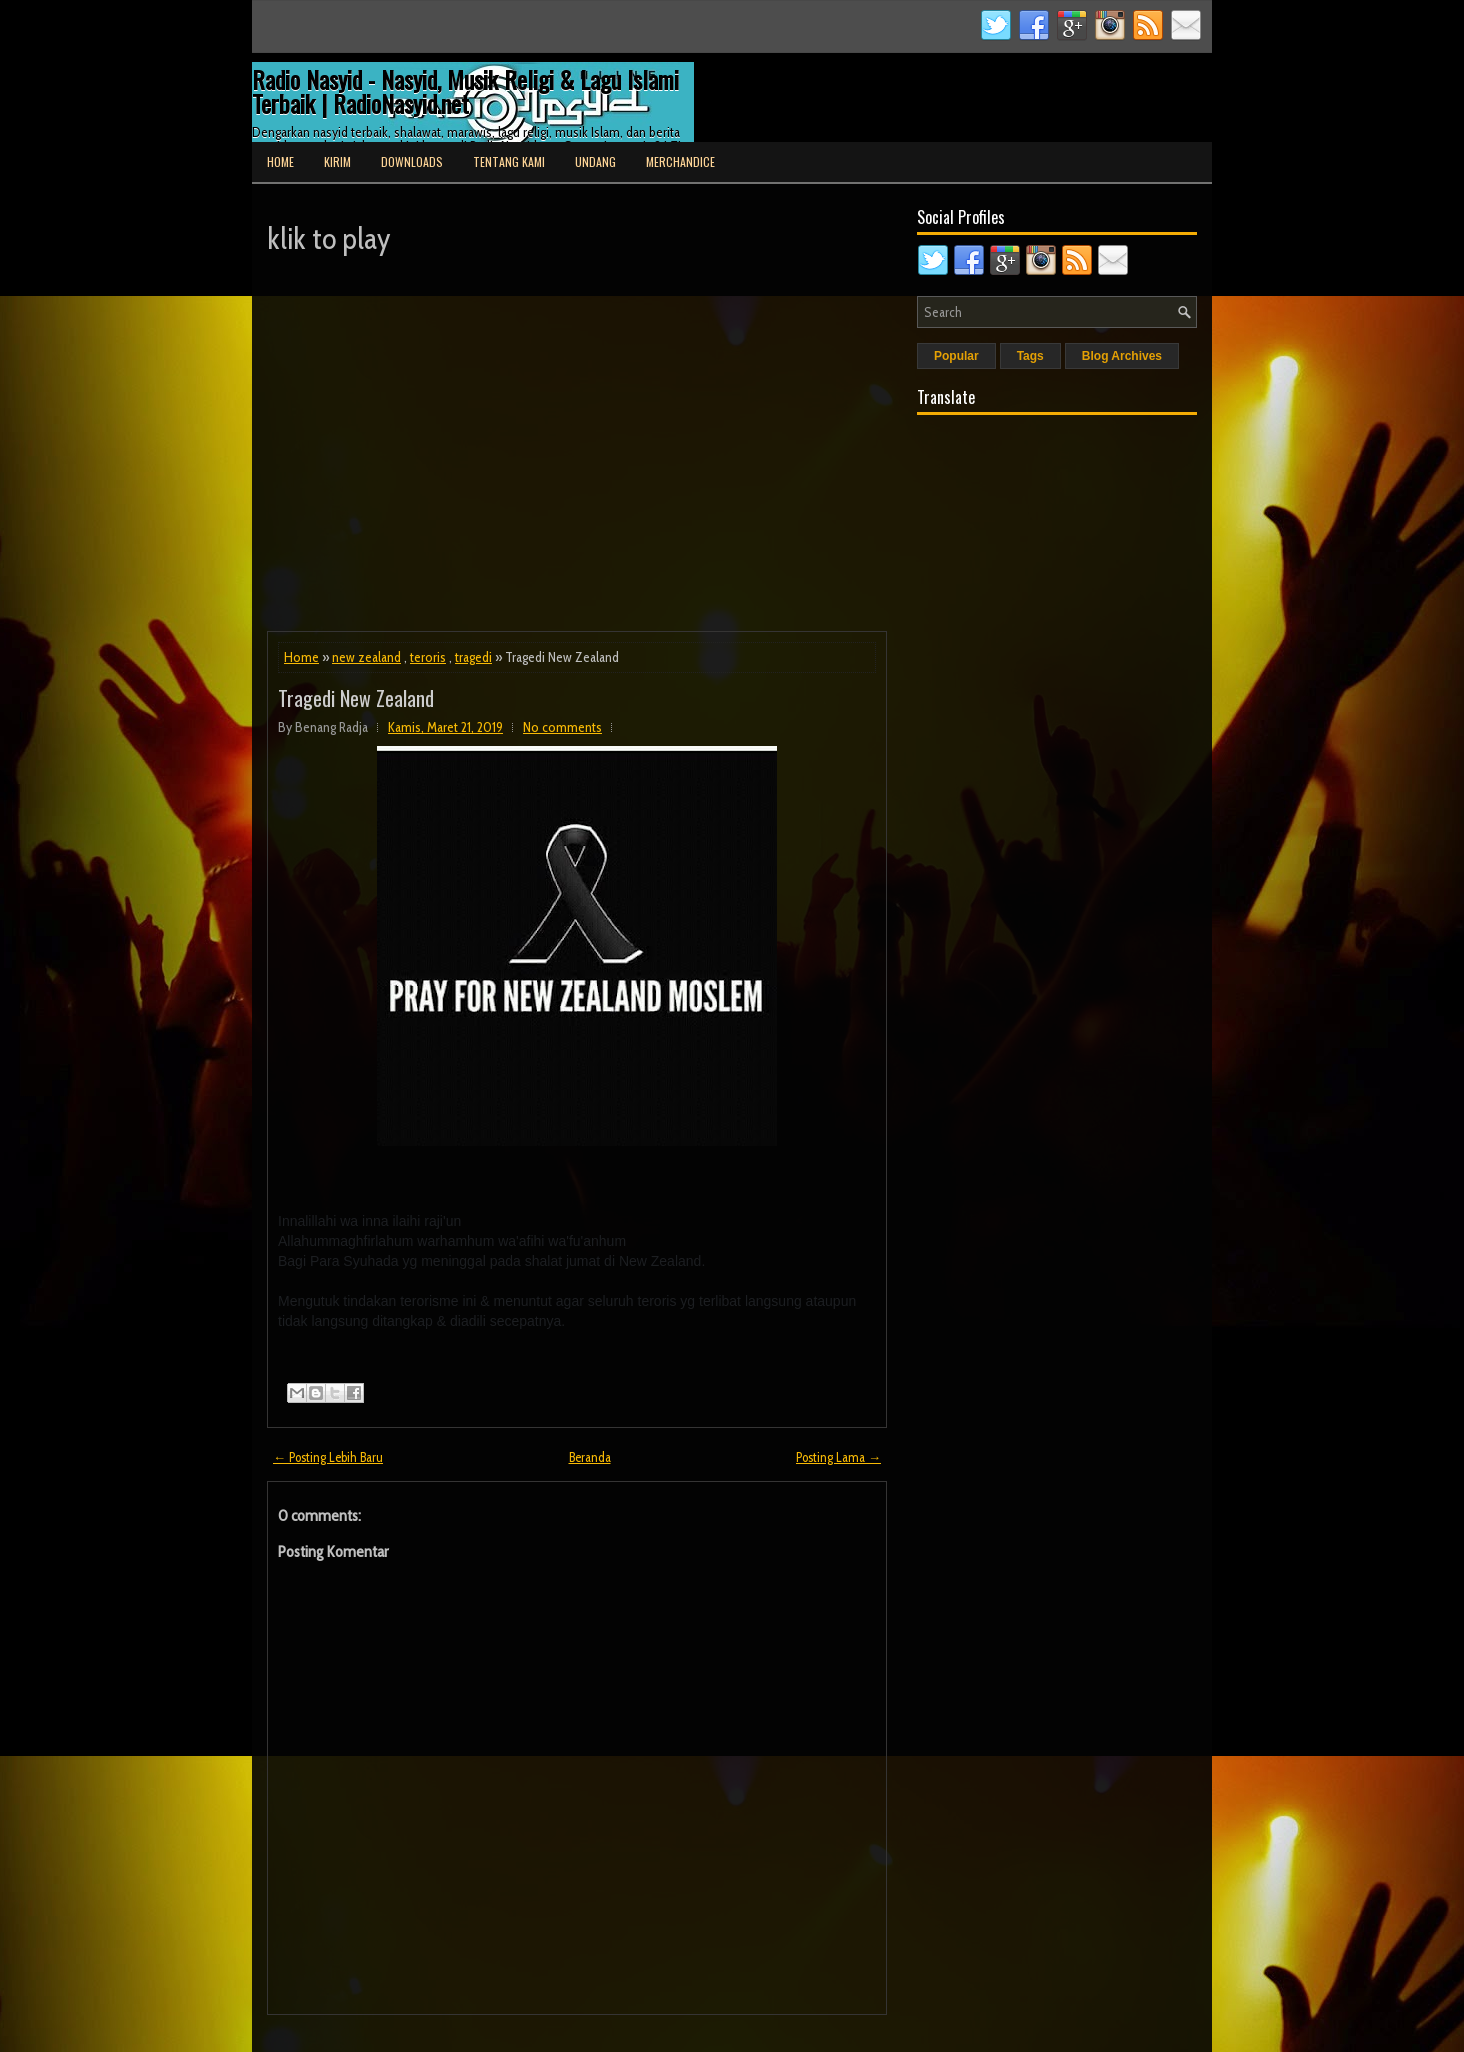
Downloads (412, 161)
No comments (562, 727)
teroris (428, 657)
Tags (1030, 356)
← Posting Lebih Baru (328, 1457)
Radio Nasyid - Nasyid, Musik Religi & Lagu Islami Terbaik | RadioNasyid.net (465, 91)
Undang (595, 161)
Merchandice (680, 161)
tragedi (473, 657)
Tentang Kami (509, 161)
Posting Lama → (838, 1457)
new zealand (366, 657)
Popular (956, 356)
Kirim (337, 161)
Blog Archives (1122, 356)
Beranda (590, 1457)
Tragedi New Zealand (356, 698)
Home (280, 161)
